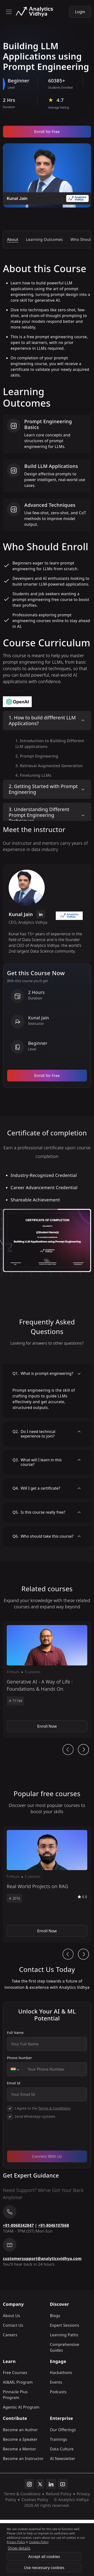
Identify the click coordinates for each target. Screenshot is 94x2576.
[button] (47, 1679)
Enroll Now (47, 1726)
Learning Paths (64, 2334)
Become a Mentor (19, 2449)
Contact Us (13, 2325)
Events (56, 2382)
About (12, 239)
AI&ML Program (18, 2382)
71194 (15, 1701)
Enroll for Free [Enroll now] (47, 131)
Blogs (55, 2315)
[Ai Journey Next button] (83, 1749)
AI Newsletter (62, 2458)
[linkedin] (51, 2484)
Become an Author (20, 2429)
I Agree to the (42, 2108)
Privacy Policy (16, 2542)
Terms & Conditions (54, 2108)
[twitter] (40, 2484)
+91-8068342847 (18, 2225)
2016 (14, 1898)
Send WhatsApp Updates (35, 2116)
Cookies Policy (38, 2542)
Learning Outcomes (44, 239)
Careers (10, 2334)
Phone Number (19, 2058)
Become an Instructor (23, 2458)
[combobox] (15, 2069)
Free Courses (15, 2372)
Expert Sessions (64, 2325)
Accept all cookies (44, 2556)
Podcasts (58, 2391)
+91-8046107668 (53, 2225)
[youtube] (63, 2484)
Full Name (15, 2032)
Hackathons (61, 2372)
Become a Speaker (20, 2439)
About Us (11, 2315)
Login (80, 11)
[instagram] (29, 2484)
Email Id (13, 2083)
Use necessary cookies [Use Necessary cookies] (44, 2567)
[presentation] (43, 2137)
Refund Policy (58, 2493)
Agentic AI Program (21, 2407)
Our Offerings (63, 2429)
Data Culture (62, 2449)
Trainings (58, 2439)
